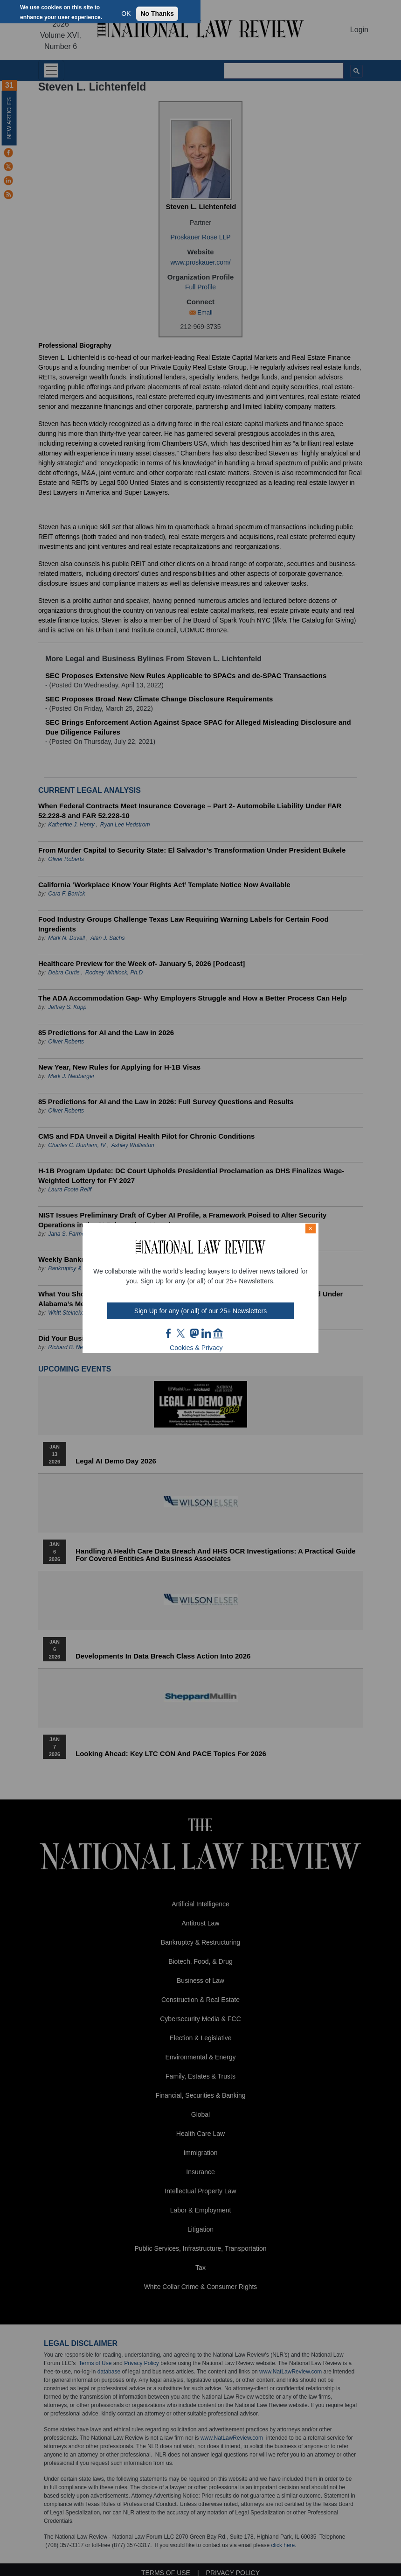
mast (194, 1333)
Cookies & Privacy (196, 1347)
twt (182, 1333)
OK (126, 13)
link (206, 1333)
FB (169, 1333)
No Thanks (157, 13)
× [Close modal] (310, 1228)
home (218, 1333)
